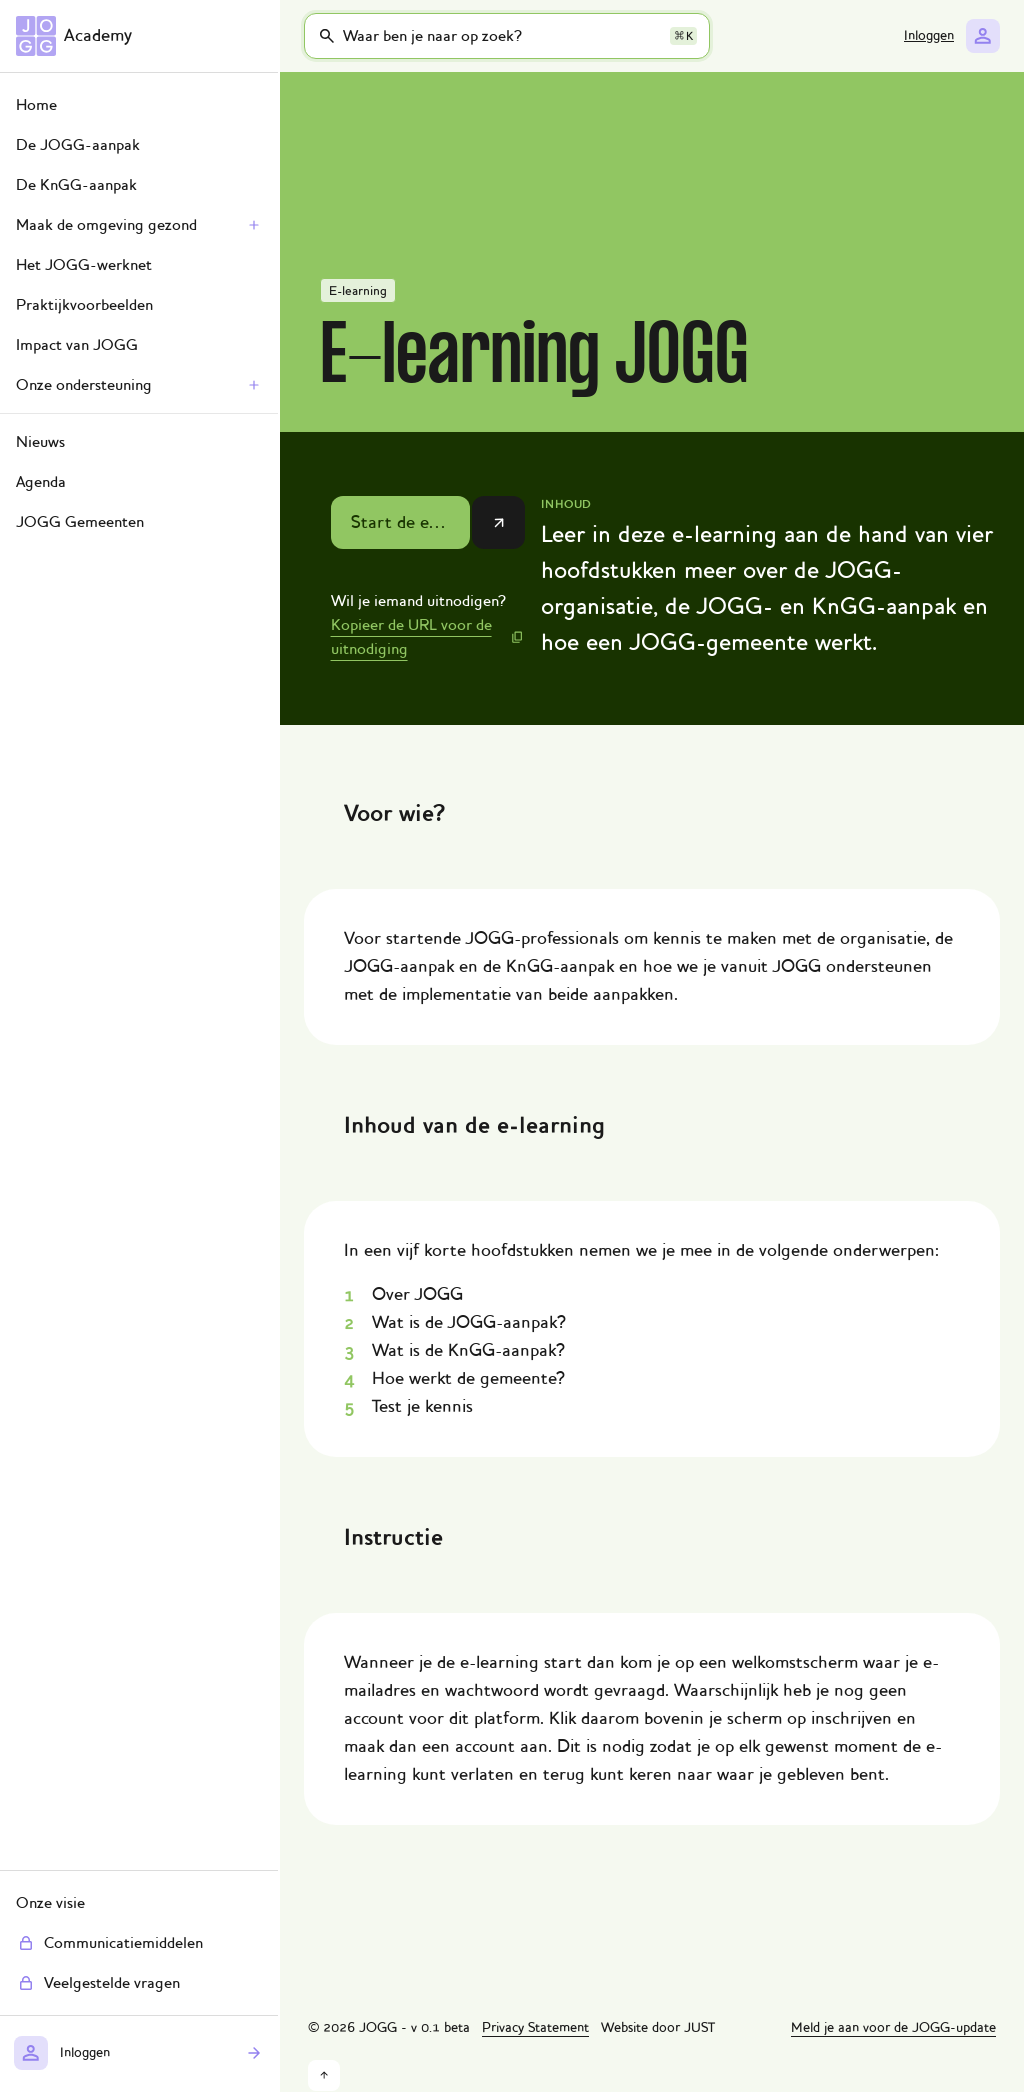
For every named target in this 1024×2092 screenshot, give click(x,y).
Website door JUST (658, 2027)
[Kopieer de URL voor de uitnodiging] (428, 637)
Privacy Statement (535, 2027)
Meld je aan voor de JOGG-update (893, 2027)
